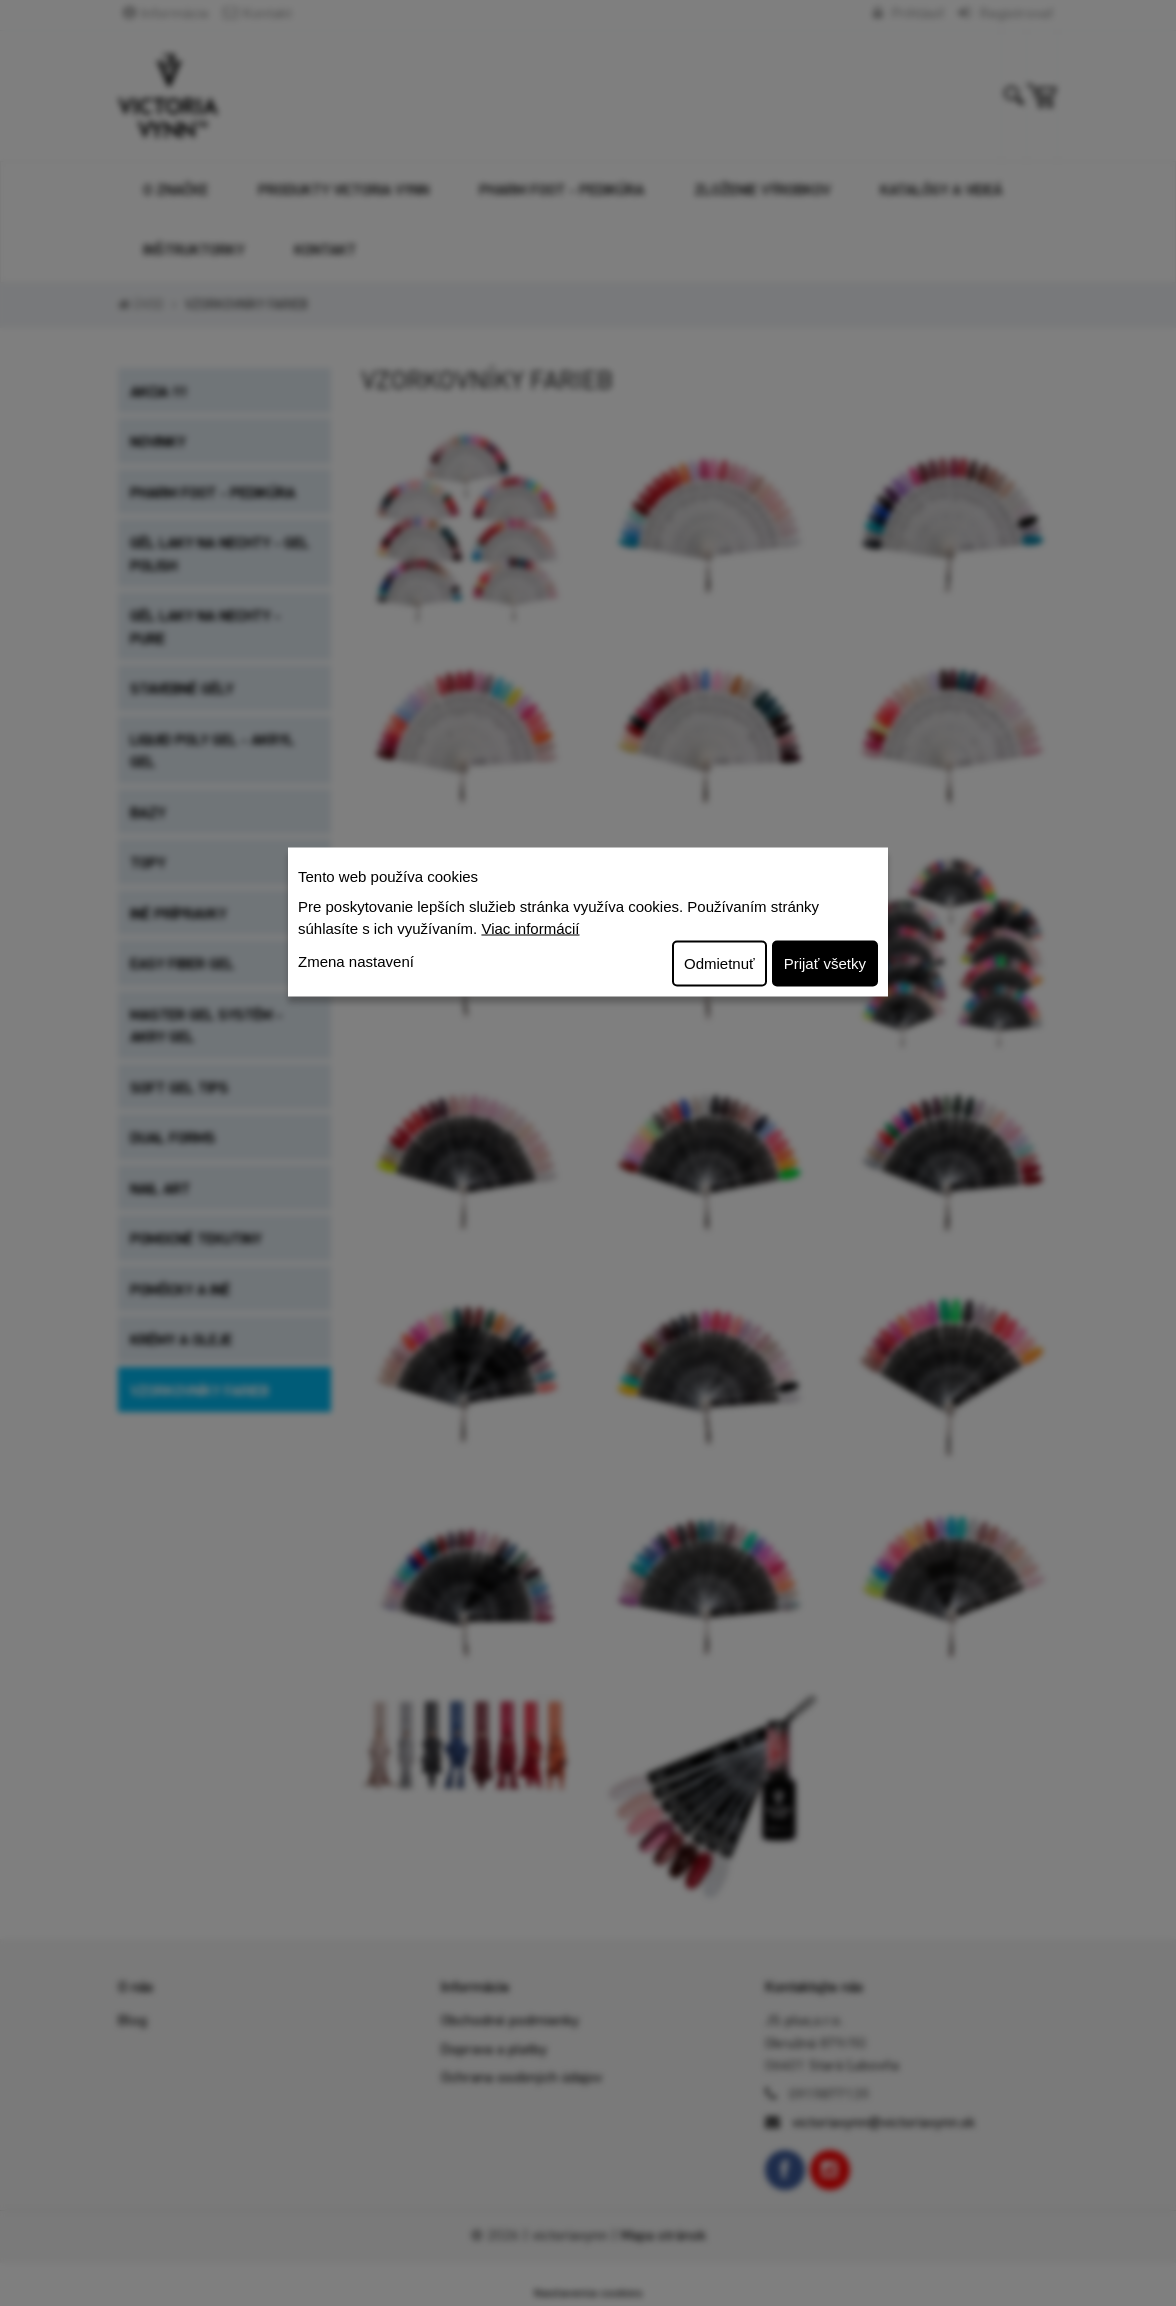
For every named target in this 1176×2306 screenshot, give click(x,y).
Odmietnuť (719, 962)
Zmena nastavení (356, 960)
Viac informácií (530, 928)
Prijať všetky (825, 962)
